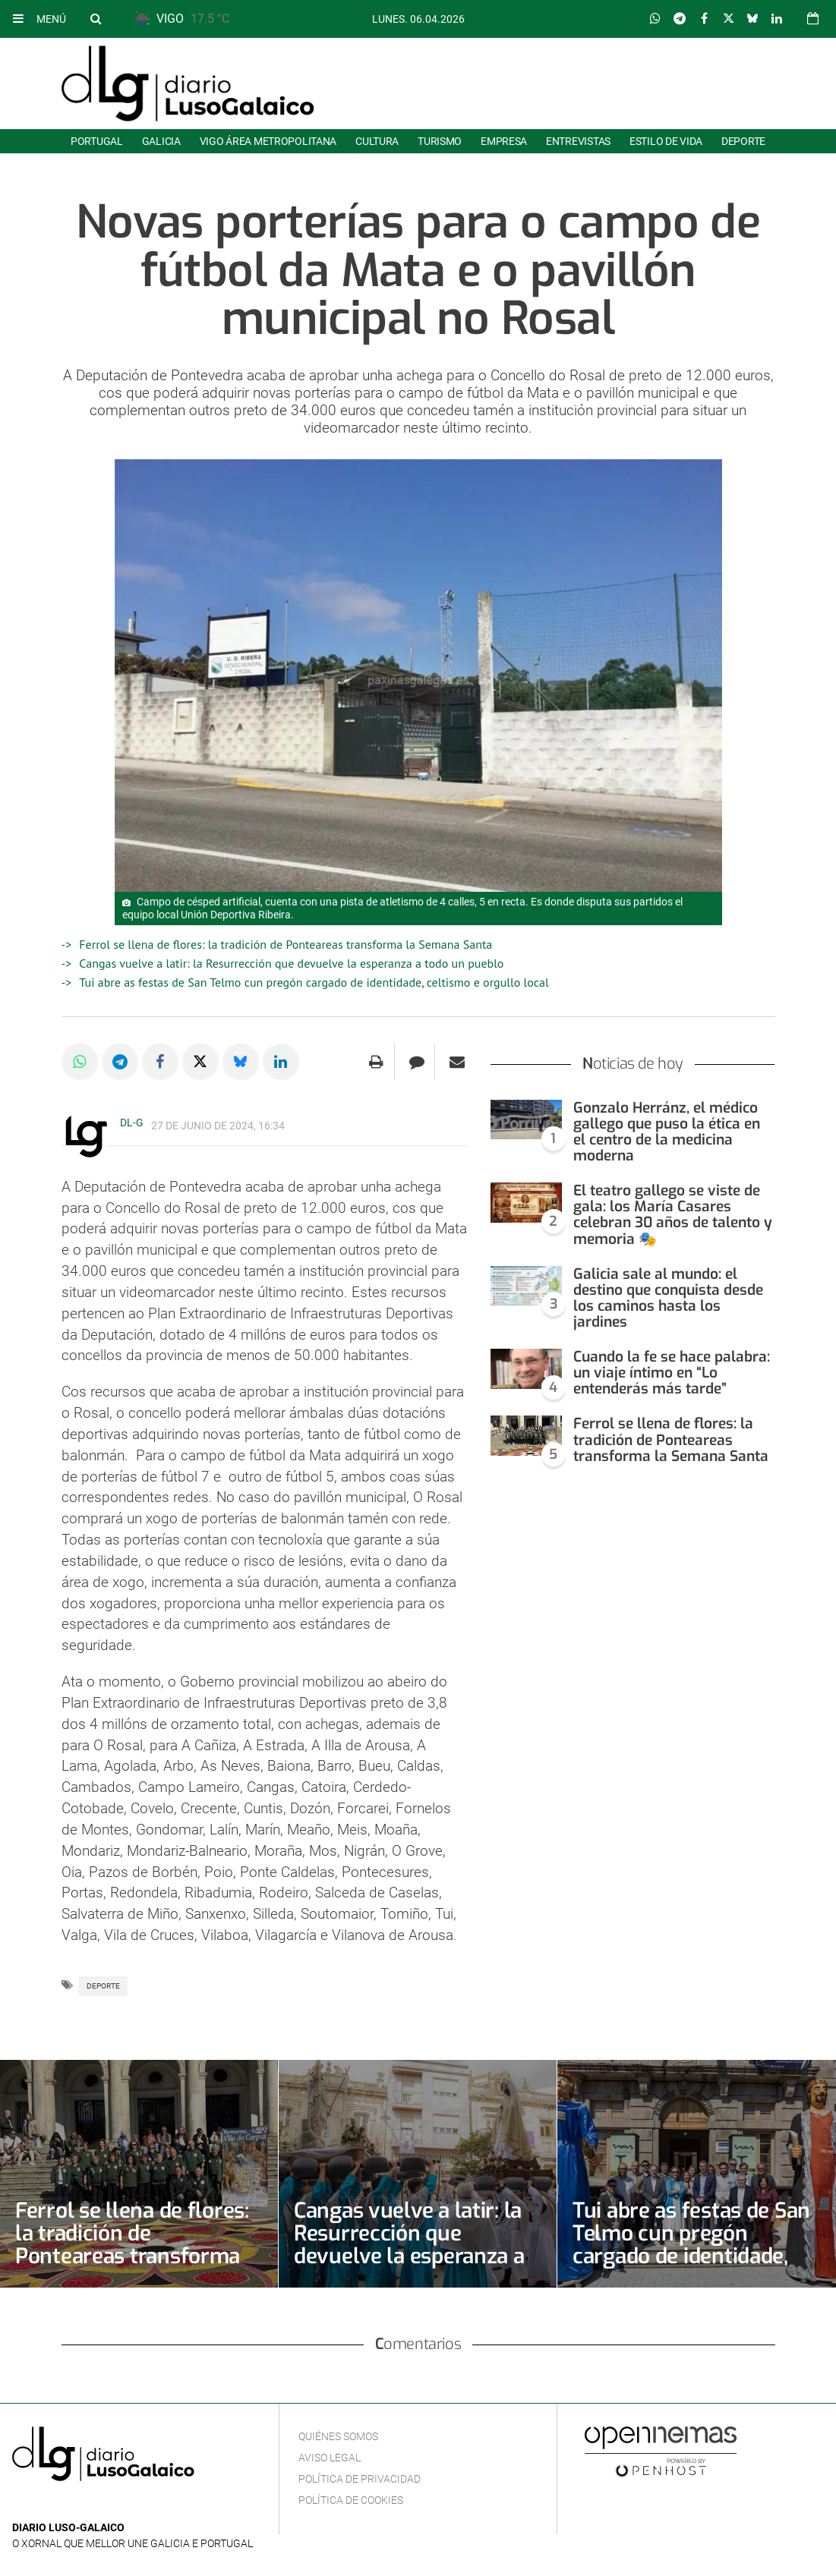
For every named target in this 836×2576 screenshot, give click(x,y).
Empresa (504, 141)
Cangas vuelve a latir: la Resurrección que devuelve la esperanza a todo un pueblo (291, 963)
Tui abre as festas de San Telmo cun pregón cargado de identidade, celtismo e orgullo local (313, 982)
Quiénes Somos (338, 2436)
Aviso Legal (329, 2458)
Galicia (161, 141)
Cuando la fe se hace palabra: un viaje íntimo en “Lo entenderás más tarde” (671, 1372)
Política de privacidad (359, 2479)
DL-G (132, 1122)
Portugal (97, 141)
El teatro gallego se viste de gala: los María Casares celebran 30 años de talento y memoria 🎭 (672, 1214)
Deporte (743, 141)
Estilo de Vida (665, 141)
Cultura (377, 141)
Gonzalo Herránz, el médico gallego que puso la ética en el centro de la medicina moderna (666, 1131)
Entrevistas (578, 141)
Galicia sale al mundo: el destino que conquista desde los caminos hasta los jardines (668, 1297)
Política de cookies (350, 2500)
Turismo (440, 141)
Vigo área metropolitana (268, 141)
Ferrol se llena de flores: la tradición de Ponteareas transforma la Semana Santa (285, 944)
